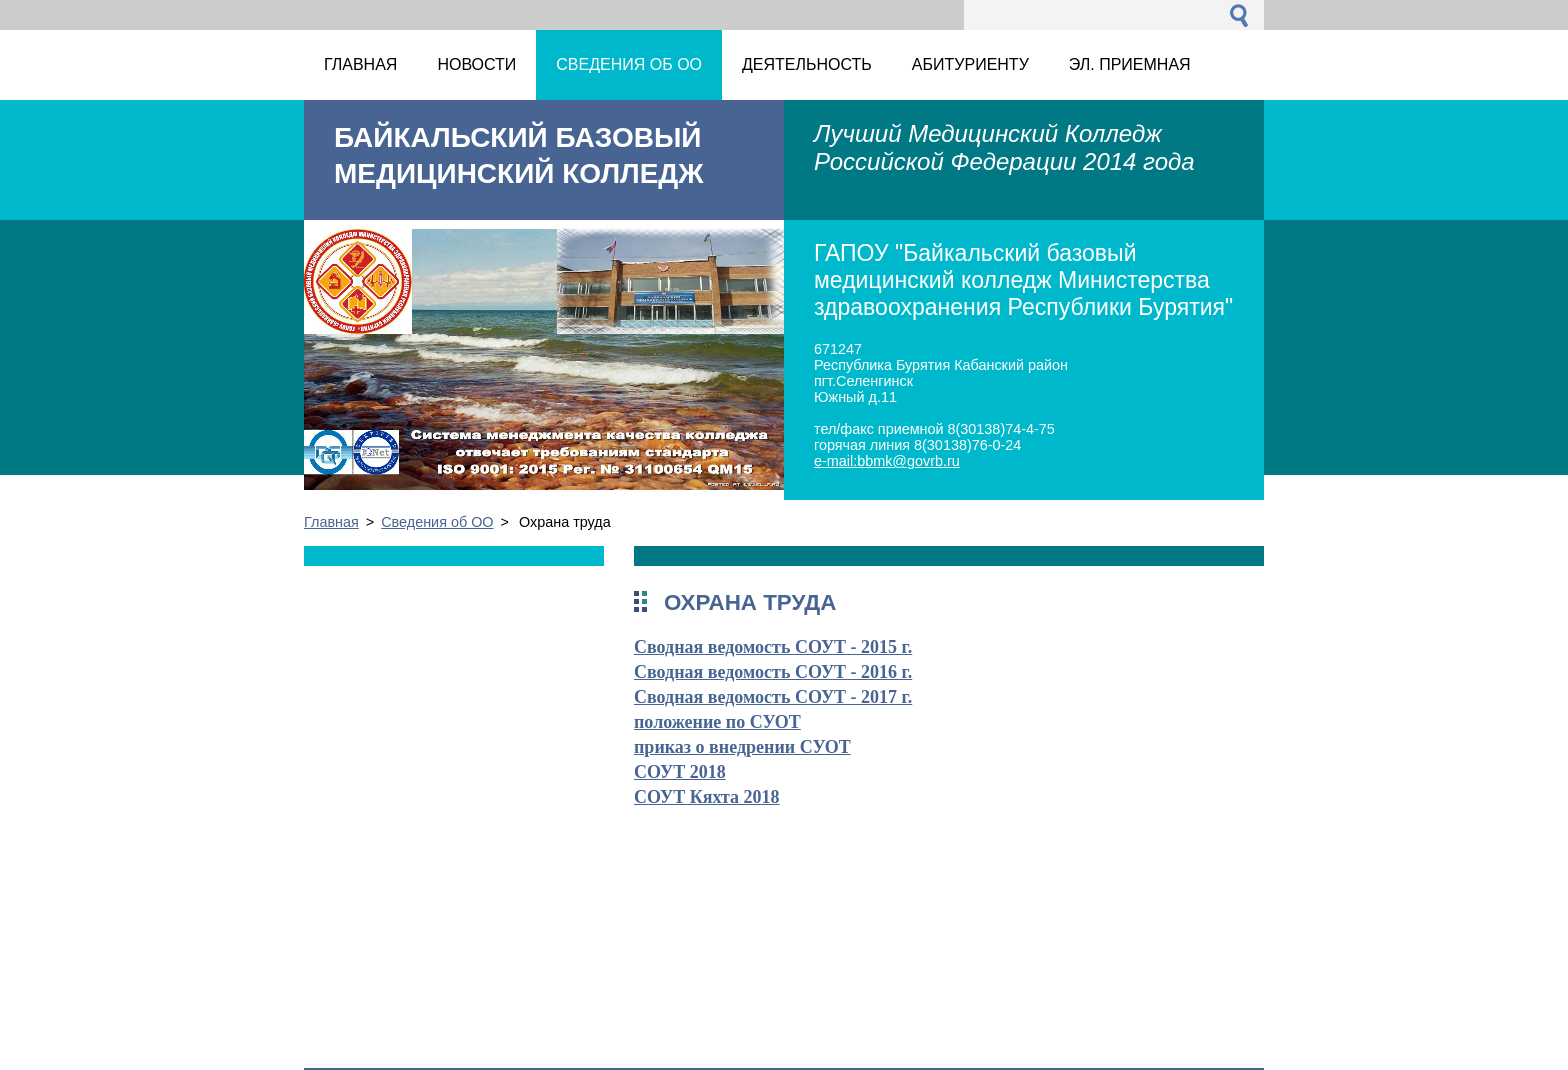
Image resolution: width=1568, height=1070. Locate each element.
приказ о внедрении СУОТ (742, 747)
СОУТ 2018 (680, 772)
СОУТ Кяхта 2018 (707, 797)
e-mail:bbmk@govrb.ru (887, 461)
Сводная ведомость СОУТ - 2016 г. (773, 672)
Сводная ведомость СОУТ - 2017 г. (773, 697)
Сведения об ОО (437, 522)
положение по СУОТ (717, 722)
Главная (331, 522)
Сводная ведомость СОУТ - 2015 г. (773, 647)
